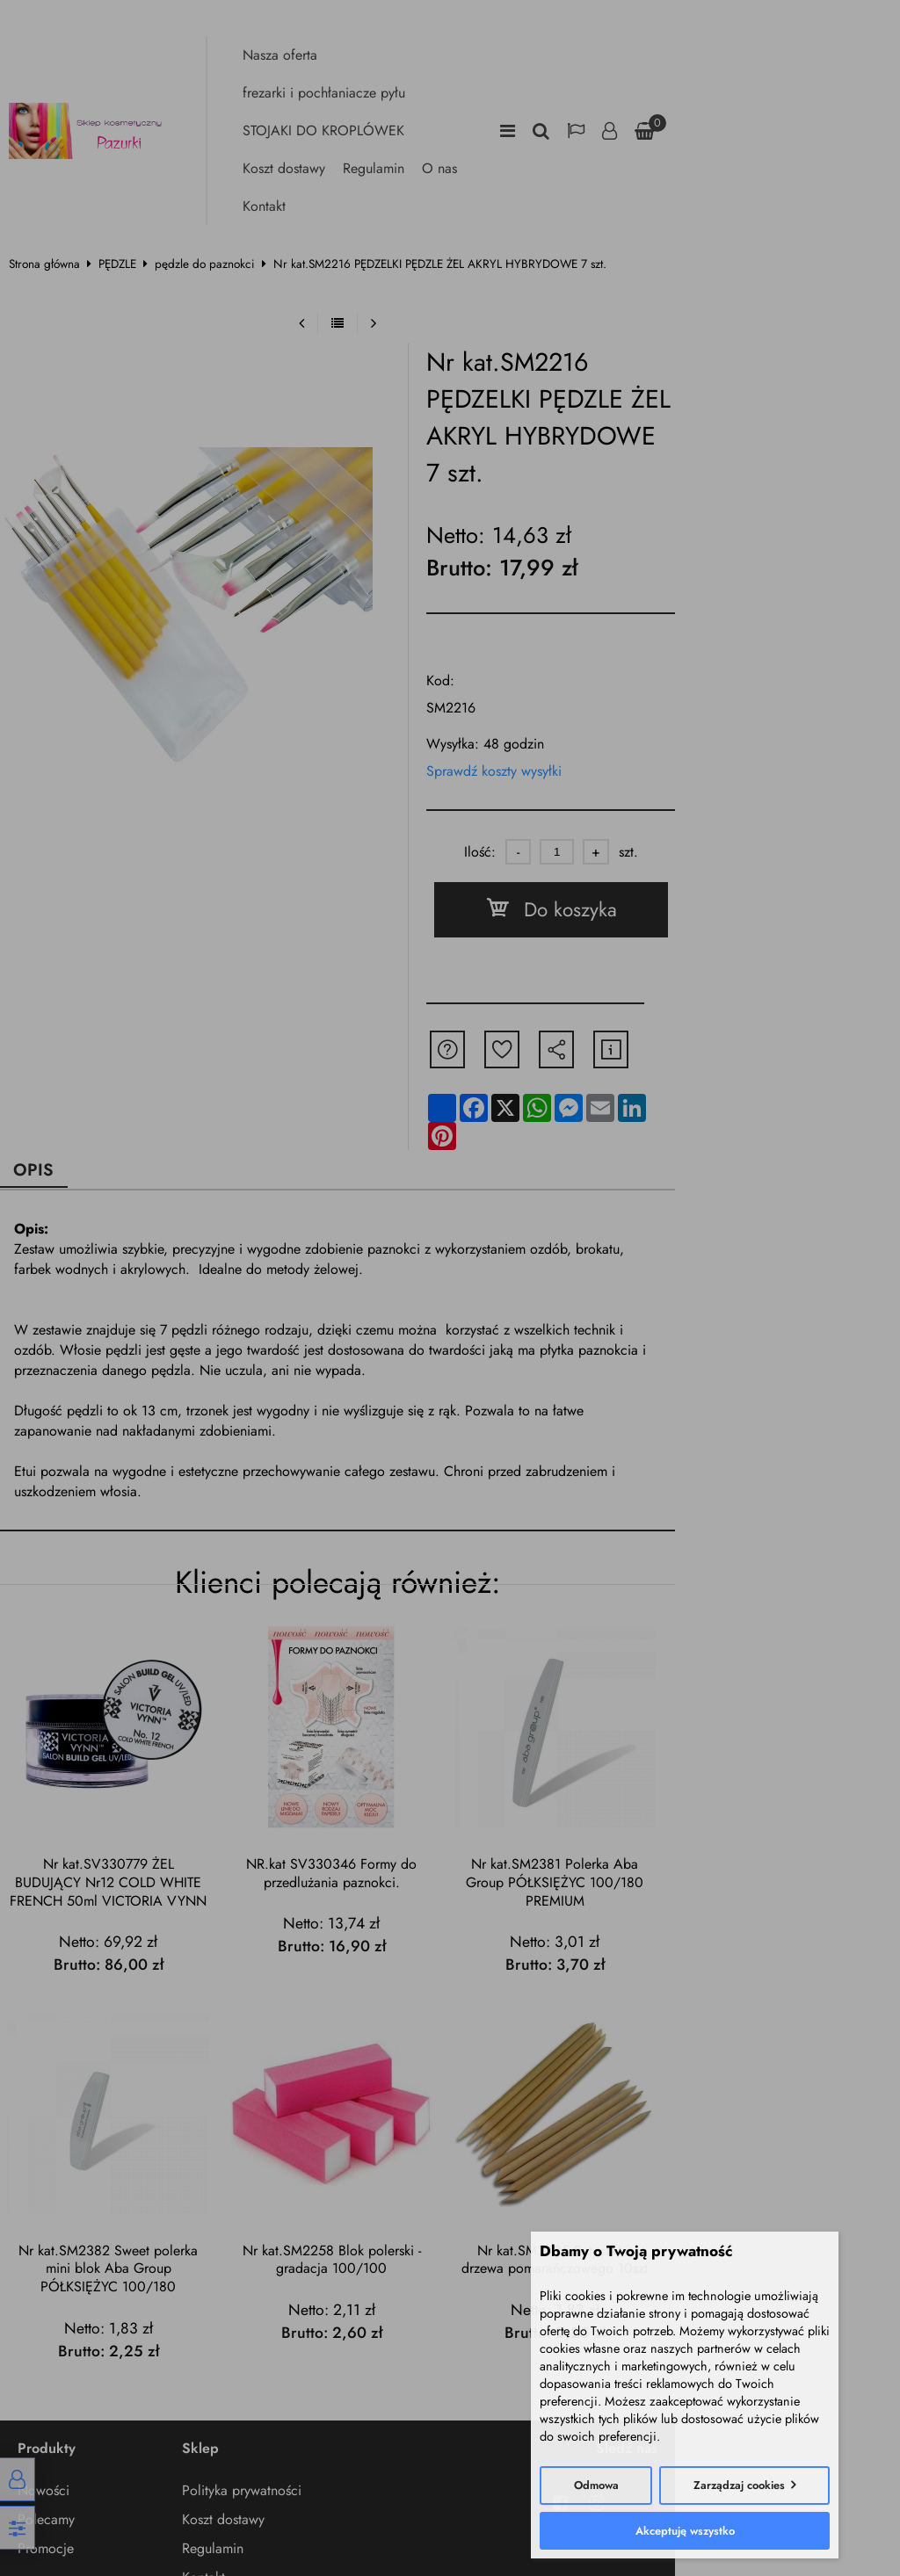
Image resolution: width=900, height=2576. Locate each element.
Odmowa (596, 2485)
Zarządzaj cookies (739, 2485)
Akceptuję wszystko (685, 2530)
